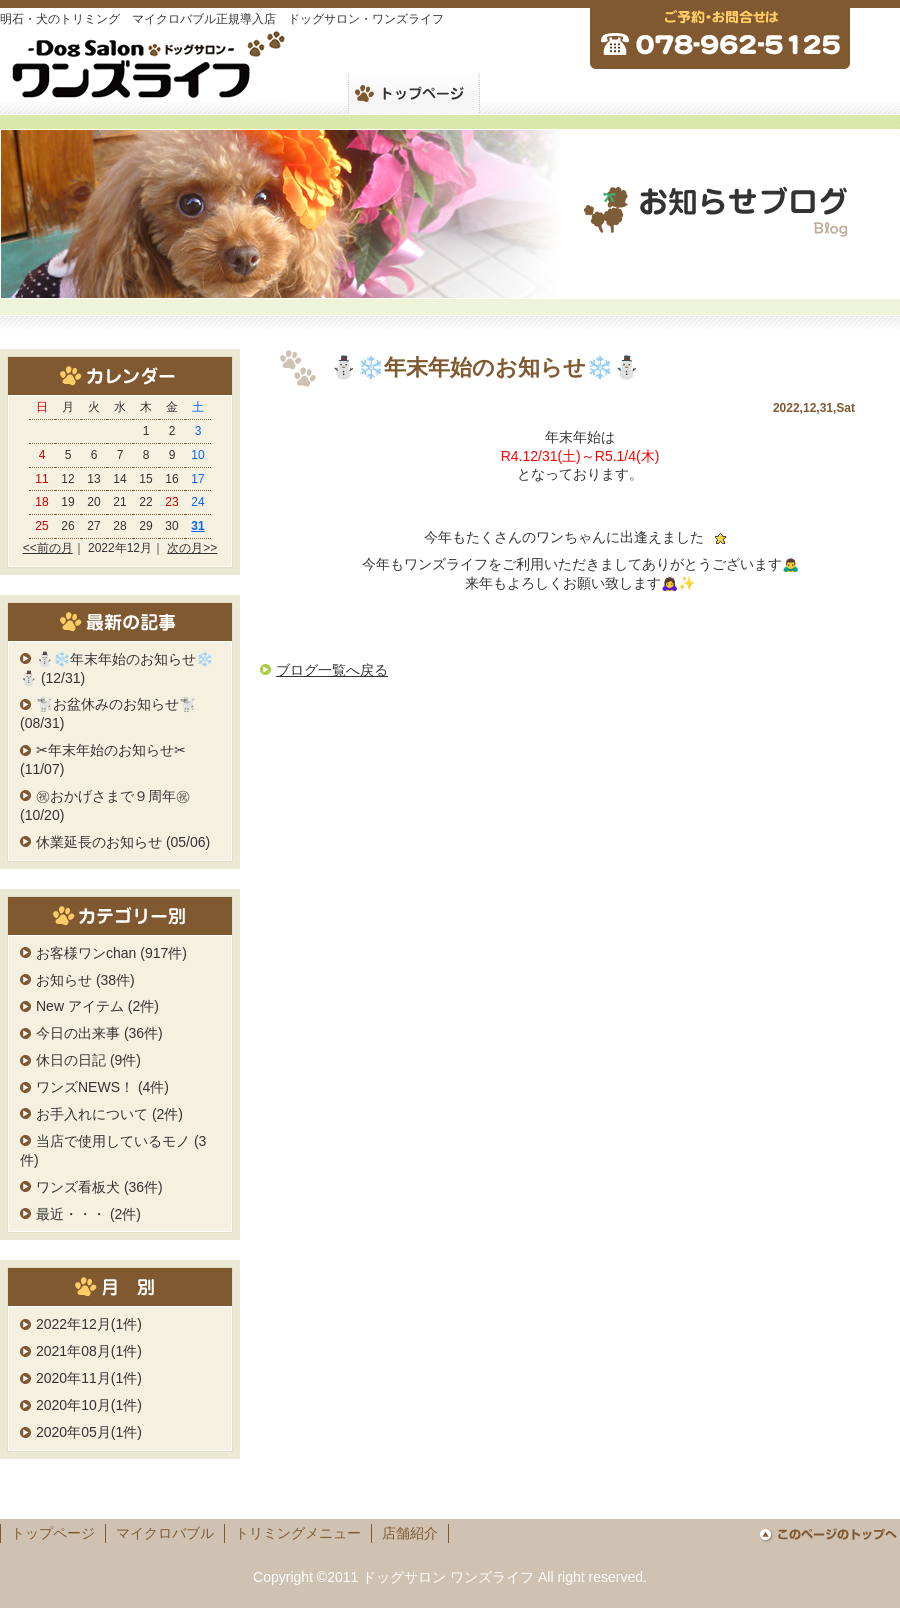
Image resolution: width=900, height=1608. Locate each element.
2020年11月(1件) (89, 1378)
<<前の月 (48, 548)
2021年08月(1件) (89, 1351)
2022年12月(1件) (89, 1324)
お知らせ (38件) (85, 980)
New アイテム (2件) (97, 1006)
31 (197, 526)
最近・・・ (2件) (88, 1214)
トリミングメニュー (298, 1533)
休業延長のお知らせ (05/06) (123, 842)
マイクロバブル (165, 1533)
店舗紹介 (410, 1533)
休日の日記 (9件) (88, 1060)
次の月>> (192, 548)
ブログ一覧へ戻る (332, 670)
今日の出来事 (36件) (99, 1033)
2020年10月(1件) (89, 1405)
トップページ (53, 1533)
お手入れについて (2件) (109, 1114)
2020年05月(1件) (89, 1432)
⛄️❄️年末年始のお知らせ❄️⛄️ (485, 367)
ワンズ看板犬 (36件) (99, 1187)
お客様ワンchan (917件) (111, 953)
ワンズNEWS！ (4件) (102, 1087)
